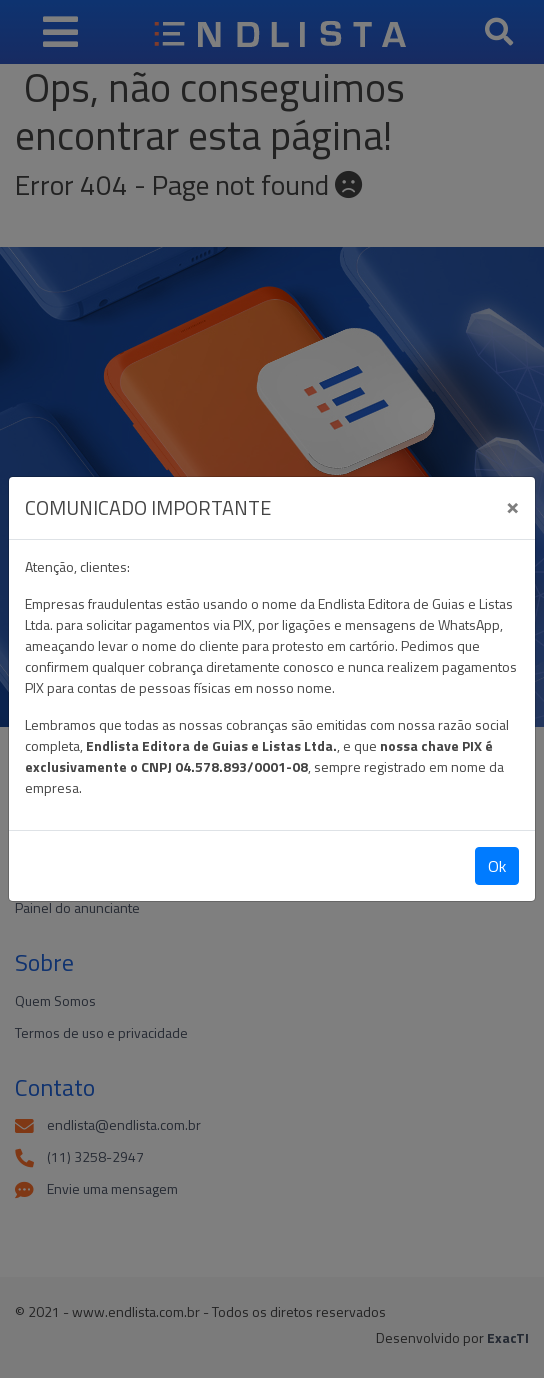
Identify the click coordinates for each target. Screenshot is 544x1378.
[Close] (512, 505)
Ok (497, 866)
